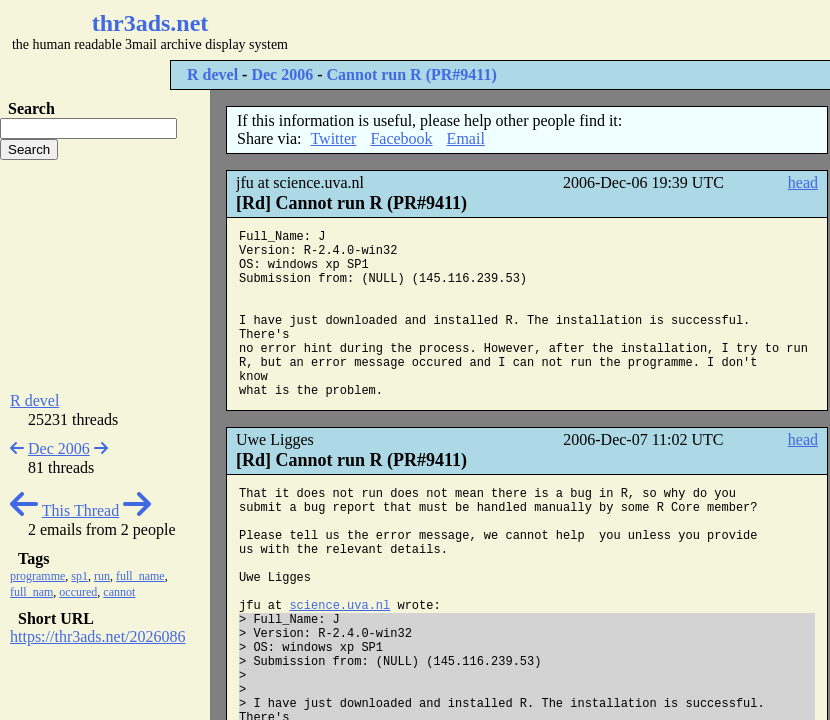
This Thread (80, 510)
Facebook (401, 138)
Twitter (333, 138)
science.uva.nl (339, 606)
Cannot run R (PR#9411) (412, 74)
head (803, 182)
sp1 (79, 576)
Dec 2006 (282, 74)
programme (37, 576)
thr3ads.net (150, 23)
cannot (119, 592)
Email (466, 138)
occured (78, 592)
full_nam (31, 592)
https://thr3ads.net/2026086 (98, 636)
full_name (140, 576)
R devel (212, 74)
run (102, 576)
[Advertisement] (105, 276)
